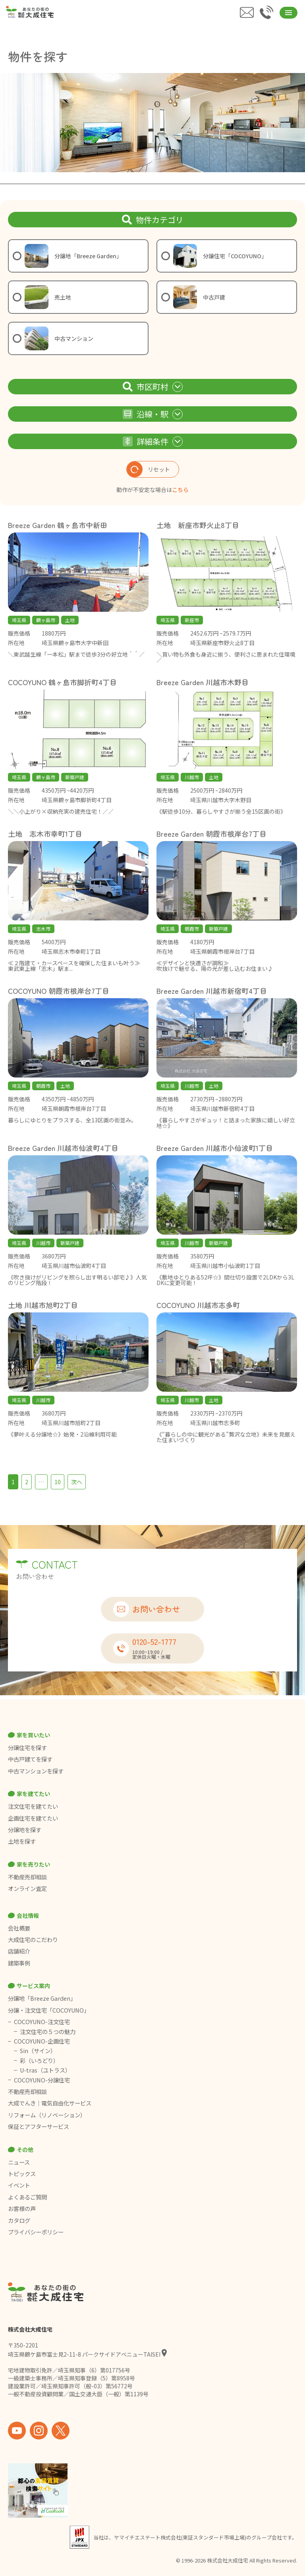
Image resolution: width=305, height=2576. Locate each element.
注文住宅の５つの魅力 (47, 2031)
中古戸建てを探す (30, 1759)
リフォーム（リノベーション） (47, 2115)
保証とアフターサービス (38, 2126)
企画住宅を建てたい (33, 1818)
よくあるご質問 (27, 2197)
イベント (19, 2185)
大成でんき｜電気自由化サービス (50, 2103)
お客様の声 (22, 2208)
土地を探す (22, 1841)
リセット (148, 469)
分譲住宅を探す (27, 1747)
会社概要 (19, 1928)
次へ (76, 1482)
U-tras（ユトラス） (45, 2070)
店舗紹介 (19, 1951)
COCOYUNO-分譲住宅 (42, 2080)
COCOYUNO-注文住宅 (42, 2022)
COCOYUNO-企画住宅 (42, 2041)
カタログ (19, 2220)
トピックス (22, 2173)
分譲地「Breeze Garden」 (42, 1998)
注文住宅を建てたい (33, 1806)
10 (57, 1482)
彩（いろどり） (39, 2060)
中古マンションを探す (36, 1771)
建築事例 (19, 1963)
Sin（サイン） (38, 2051)
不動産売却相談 (27, 1877)
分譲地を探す (24, 1830)
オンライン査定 (27, 1888)
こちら (180, 489)
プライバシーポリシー (36, 2232)
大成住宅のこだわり (33, 1939)
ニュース (19, 2162)
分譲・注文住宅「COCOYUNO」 (48, 2010)
